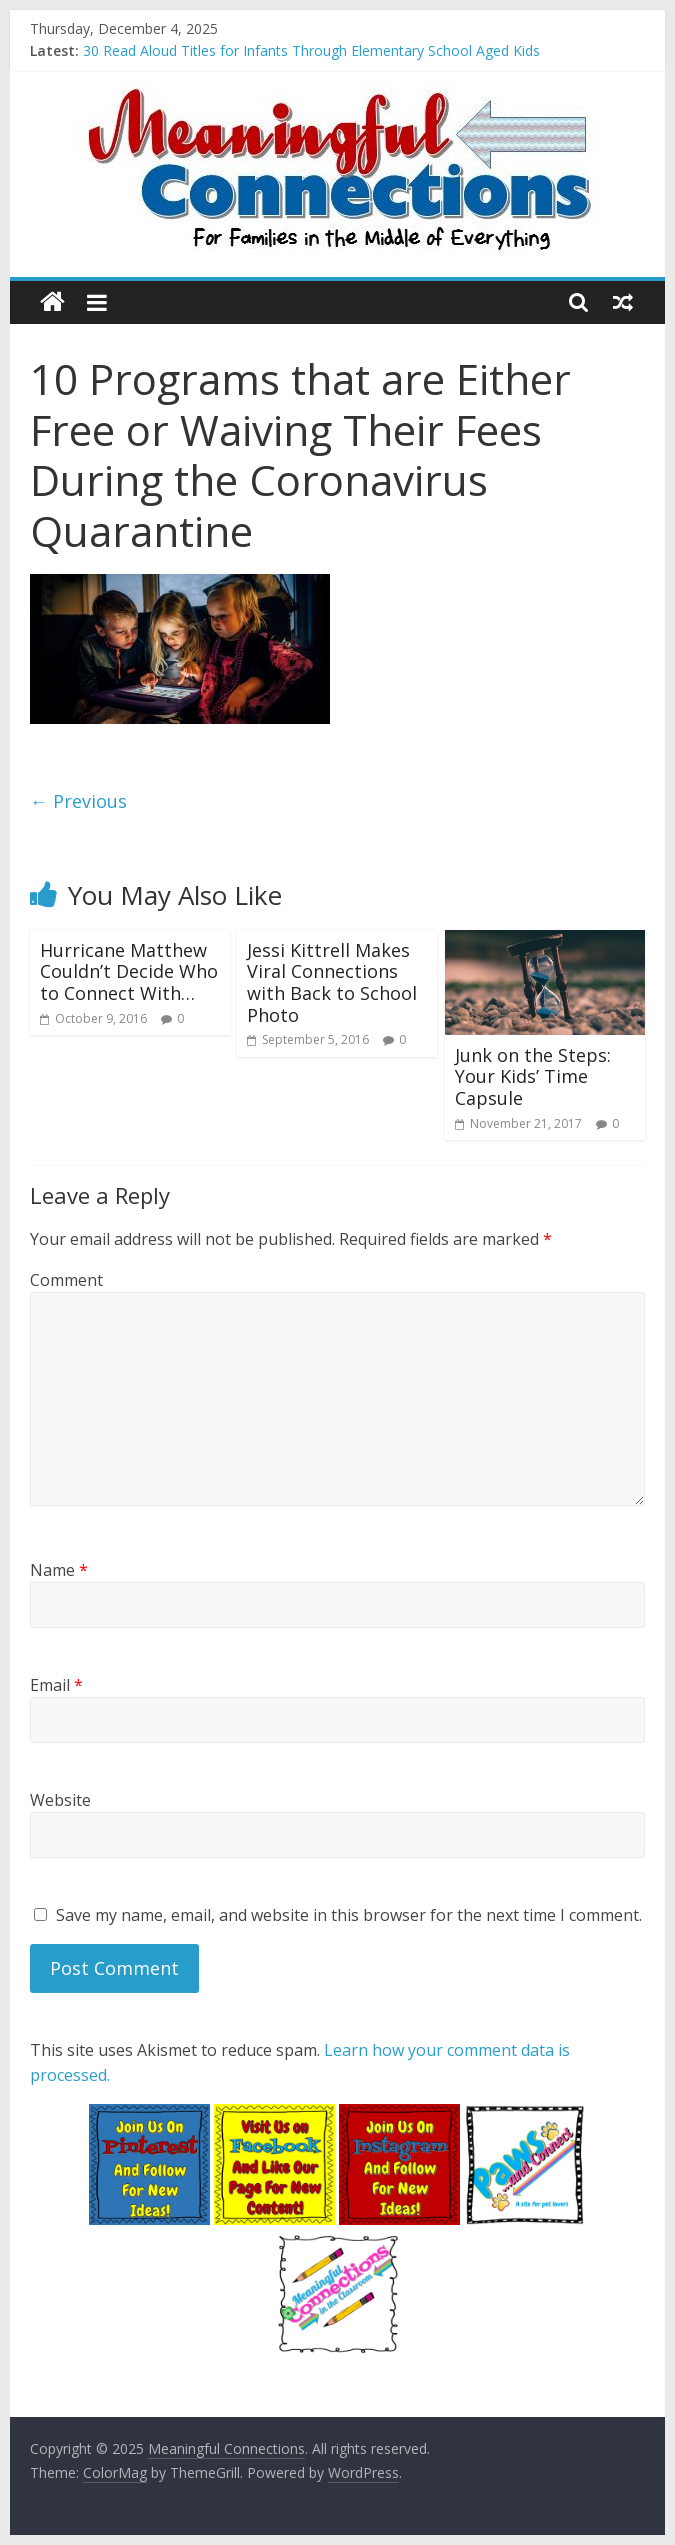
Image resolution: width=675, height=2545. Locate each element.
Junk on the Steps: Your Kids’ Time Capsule (533, 1076)
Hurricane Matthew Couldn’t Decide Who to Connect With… (129, 971)
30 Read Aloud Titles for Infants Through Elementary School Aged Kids (311, 50)
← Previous (78, 801)
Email (56, 1685)
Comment (66, 1280)
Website (60, 1800)
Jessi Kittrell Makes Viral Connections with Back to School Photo (332, 982)
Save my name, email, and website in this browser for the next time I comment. (349, 1915)
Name (59, 1570)
